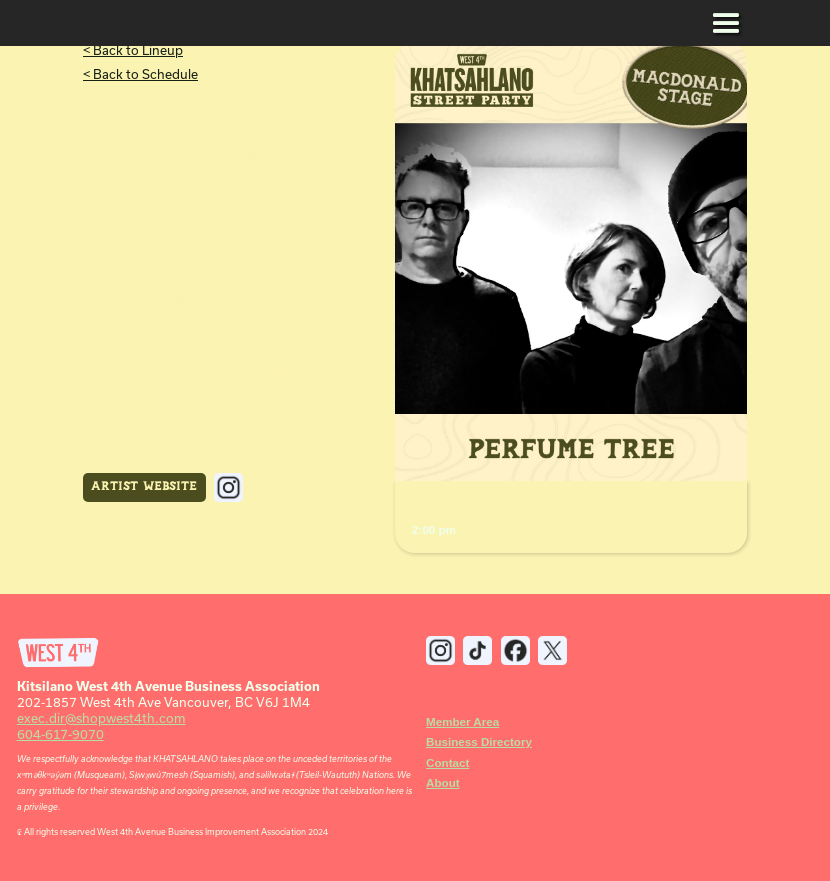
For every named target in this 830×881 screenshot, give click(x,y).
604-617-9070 (60, 734)
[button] (726, 25)
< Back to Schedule (140, 74)
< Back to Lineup (133, 50)
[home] (58, 25)
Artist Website (144, 487)
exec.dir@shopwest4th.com (101, 718)
